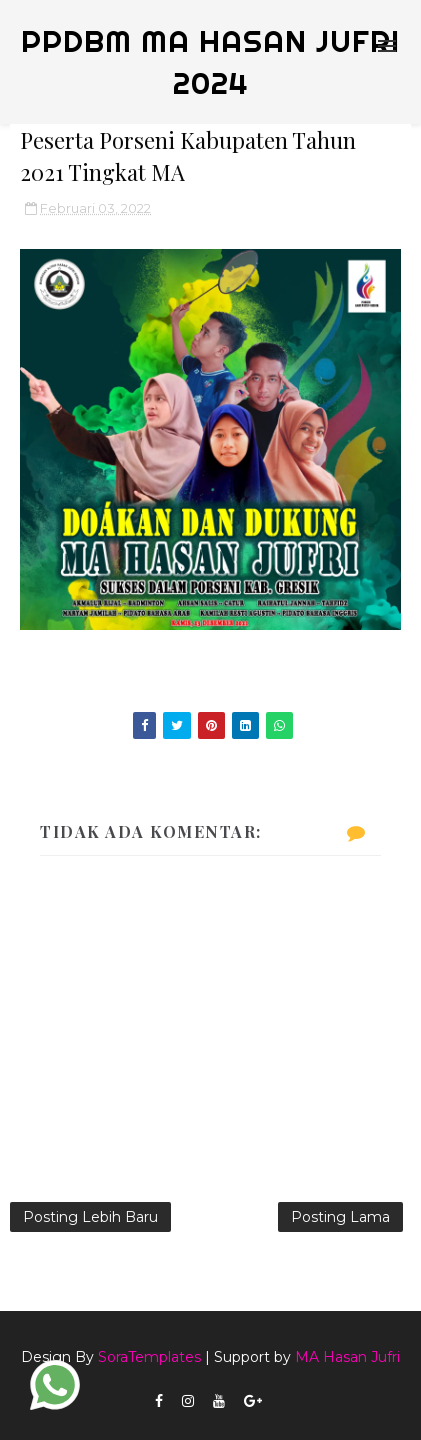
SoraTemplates (149, 1357)
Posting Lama (340, 1217)
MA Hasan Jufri (347, 1357)
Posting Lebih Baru (90, 1217)
